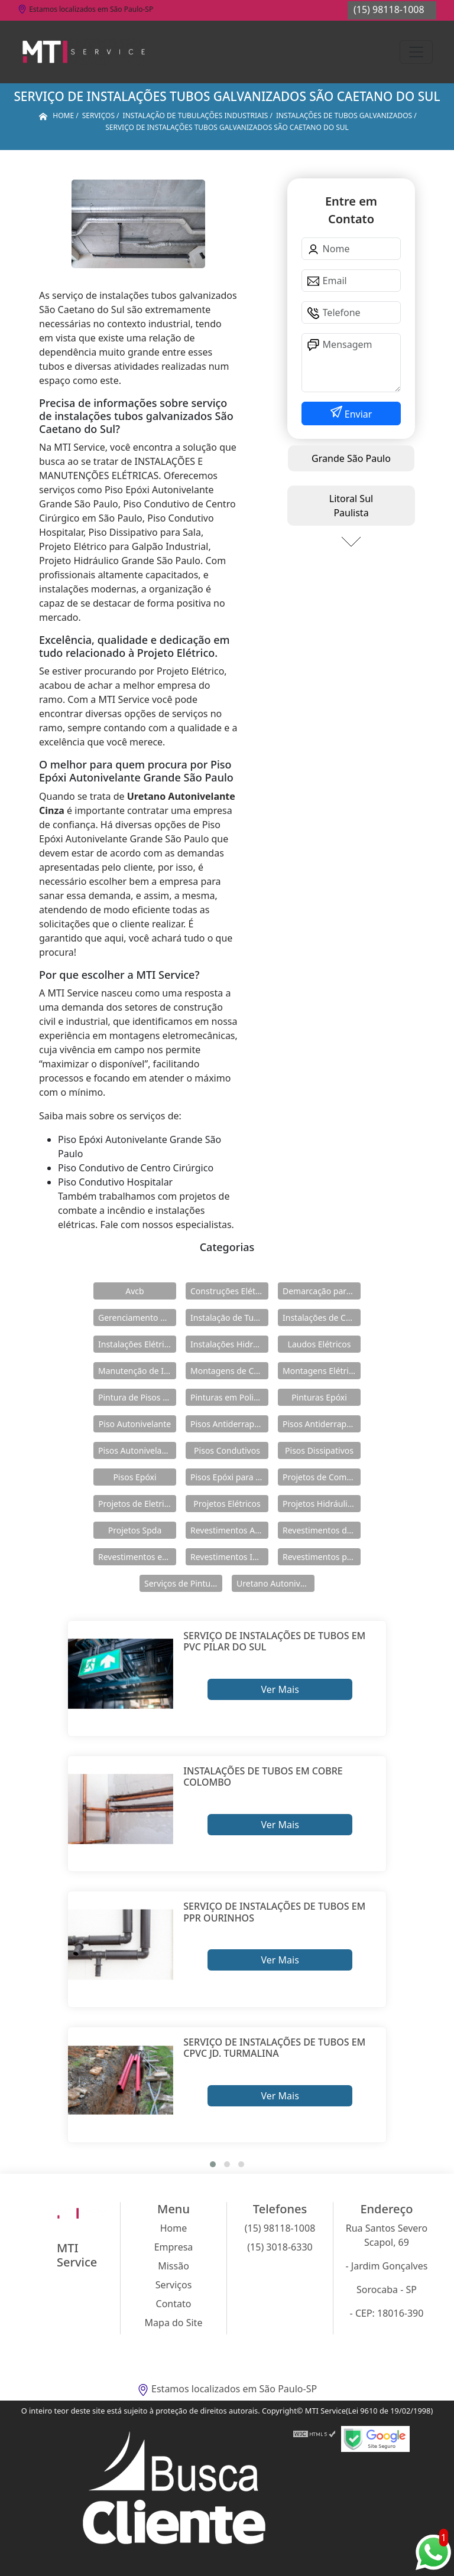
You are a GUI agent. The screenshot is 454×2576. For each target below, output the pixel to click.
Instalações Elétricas (137, 1344)
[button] (213, 2164)
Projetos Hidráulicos (322, 1503)
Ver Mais (280, 1689)
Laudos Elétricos (319, 1344)
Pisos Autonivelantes (137, 1450)
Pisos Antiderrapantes (322, 1423)
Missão (173, 2265)
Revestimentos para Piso (322, 1556)
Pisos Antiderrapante (229, 1423)
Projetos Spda (135, 1530)
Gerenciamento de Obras (137, 1317)
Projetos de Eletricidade (137, 1503)
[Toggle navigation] (416, 52)
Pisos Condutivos (227, 1450)
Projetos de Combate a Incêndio (322, 1477)
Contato (174, 2303)
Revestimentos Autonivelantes (229, 1530)
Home (173, 2228)
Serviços (173, 2284)
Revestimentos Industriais (229, 1556)
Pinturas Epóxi (319, 1397)
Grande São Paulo (351, 458)
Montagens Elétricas (322, 1370)
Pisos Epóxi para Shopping (229, 1477)
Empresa (173, 2246)
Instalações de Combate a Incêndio (322, 1317)
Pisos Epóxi (134, 1477)
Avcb (134, 1291)
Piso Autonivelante (135, 1423)
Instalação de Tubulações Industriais (229, 1317)
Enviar (357, 414)
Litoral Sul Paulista (351, 505)
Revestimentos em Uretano (137, 1556)
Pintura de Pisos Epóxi (137, 1397)
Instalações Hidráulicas (229, 1344)
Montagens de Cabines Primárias (229, 1370)
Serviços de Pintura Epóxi (183, 1583)
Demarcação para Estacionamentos (322, 1291)
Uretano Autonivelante (275, 1583)
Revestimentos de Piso (322, 1530)
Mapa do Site (174, 2322)
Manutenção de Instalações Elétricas (137, 1370)
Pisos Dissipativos (319, 1450)
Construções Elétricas (229, 1291)
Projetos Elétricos (226, 1503)
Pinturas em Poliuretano (229, 1397)
